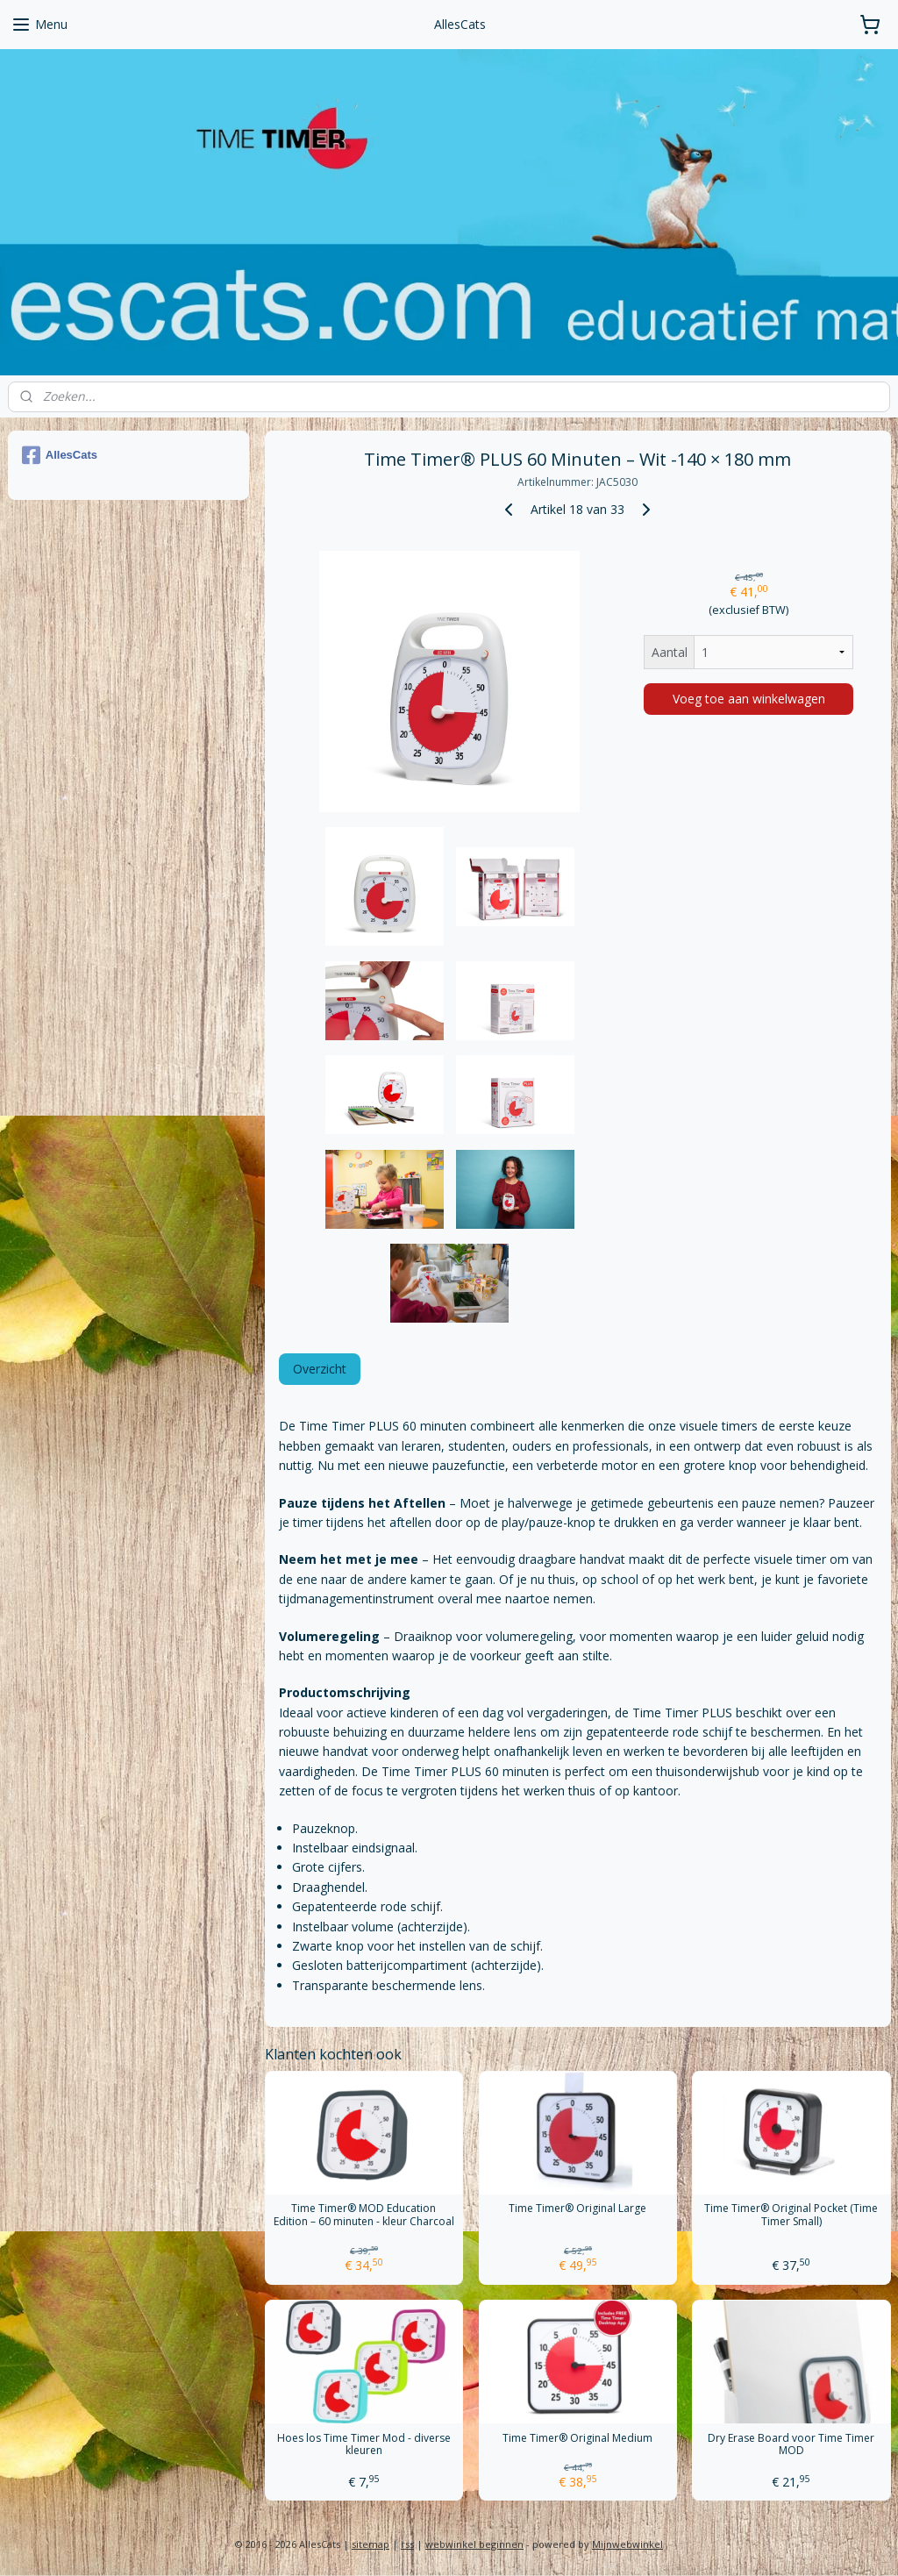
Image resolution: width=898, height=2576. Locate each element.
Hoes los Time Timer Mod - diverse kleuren (363, 2445)
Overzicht (319, 1369)
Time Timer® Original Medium (577, 2438)
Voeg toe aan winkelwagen (748, 698)
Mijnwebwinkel (627, 2544)
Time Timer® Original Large (577, 2209)
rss (407, 2544)
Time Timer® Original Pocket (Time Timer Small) (791, 2216)
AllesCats (59, 455)
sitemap (370, 2544)
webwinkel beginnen (474, 2544)
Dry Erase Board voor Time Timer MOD (791, 2445)
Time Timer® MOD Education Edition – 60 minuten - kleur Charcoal (363, 2216)
